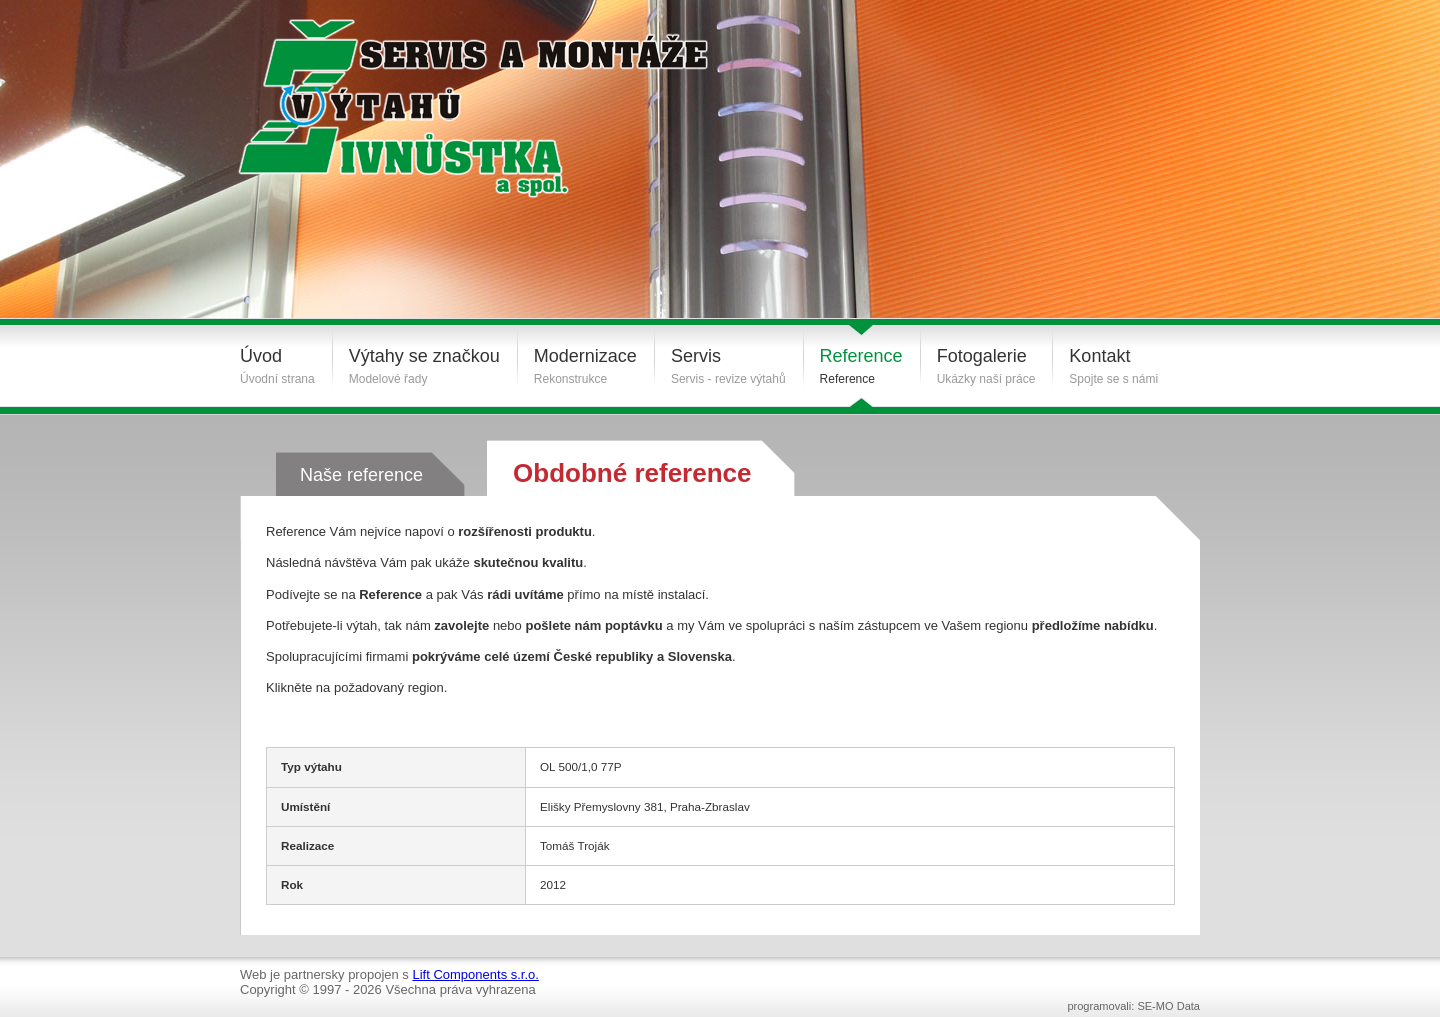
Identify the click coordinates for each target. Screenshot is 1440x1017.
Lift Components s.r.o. (475, 974)
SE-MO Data (1168, 1006)
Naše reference (361, 475)
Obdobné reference (632, 473)
